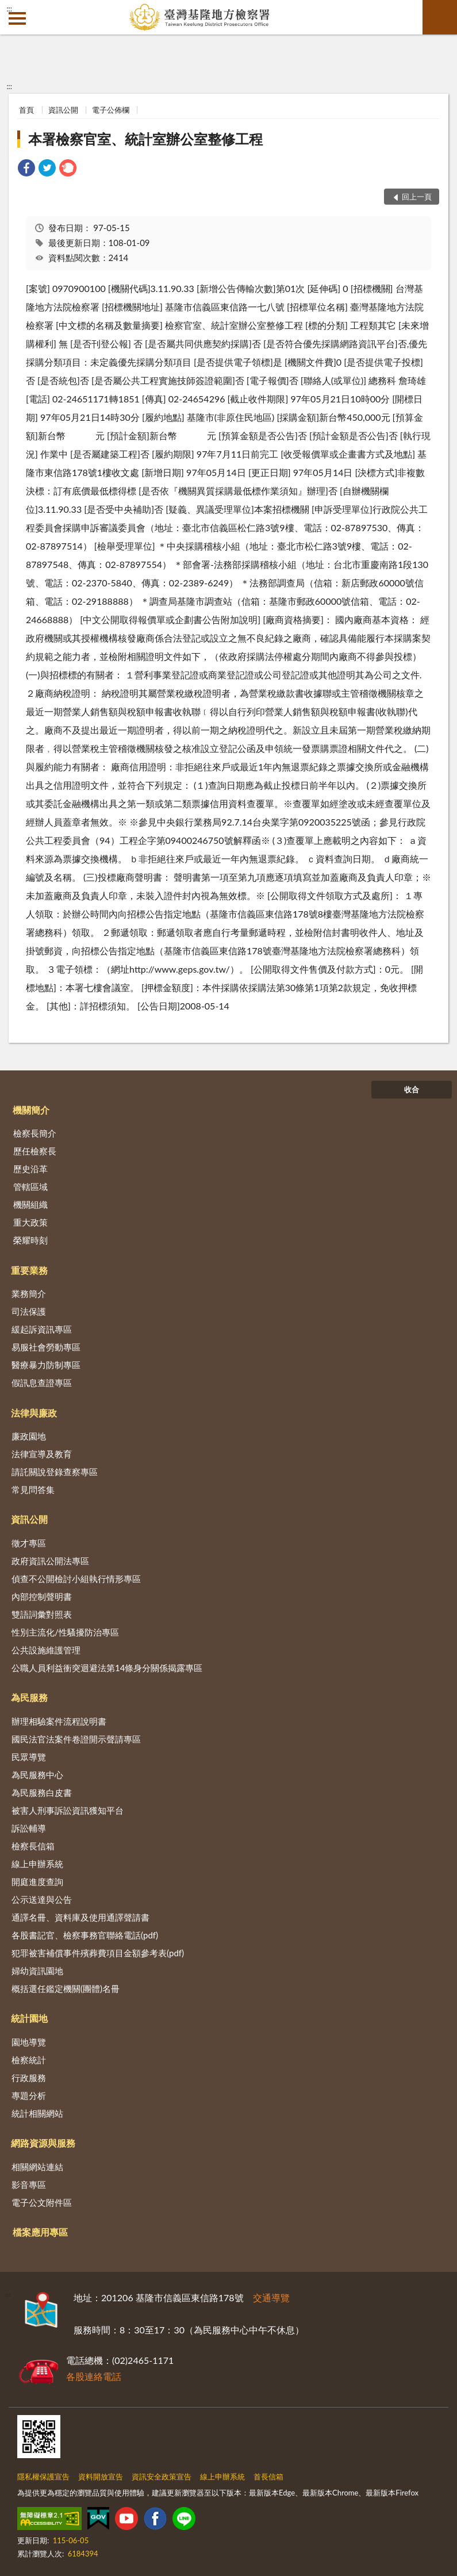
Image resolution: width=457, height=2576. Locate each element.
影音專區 (28, 2184)
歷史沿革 (30, 1169)
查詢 (440, 17)
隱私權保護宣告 (43, 2476)
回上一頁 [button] (417, 196)
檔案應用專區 (40, 2231)
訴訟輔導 (28, 1828)
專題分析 (28, 2095)
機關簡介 (31, 1109)
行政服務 (28, 2077)
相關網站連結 (37, 2167)
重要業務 (29, 1270)
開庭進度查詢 (37, 1881)
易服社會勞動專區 (45, 1347)
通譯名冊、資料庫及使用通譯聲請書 (80, 1917)
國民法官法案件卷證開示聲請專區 (76, 1739)
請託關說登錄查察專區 (54, 1471)
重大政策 (30, 1222)
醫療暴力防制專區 (45, 1365)
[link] (26, 169)
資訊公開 (63, 109)
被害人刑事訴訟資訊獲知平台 (67, 1810)
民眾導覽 (28, 1757)
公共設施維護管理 (45, 1650)
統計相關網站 (37, 2113)
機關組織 (30, 1204)
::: (9, 8)
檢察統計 (28, 2060)
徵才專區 (28, 1543)
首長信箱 (268, 2476)
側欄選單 (17, 18)
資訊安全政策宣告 (161, 2476)
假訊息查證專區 (41, 1382)
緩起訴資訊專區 (41, 1329)
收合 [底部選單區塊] (411, 1089)
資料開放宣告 (100, 2476)
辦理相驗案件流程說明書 (58, 1721)
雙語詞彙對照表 (41, 1614)
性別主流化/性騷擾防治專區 (65, 1632)
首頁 (26, 109)
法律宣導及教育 (41, 1454)
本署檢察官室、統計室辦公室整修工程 (145, 138)
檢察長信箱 (33, 1846)
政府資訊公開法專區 (50, 1561)
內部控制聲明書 (41, 1596)
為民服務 (29, 1697)
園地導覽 (28, 2042)
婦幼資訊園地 (37, 1970)
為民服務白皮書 (41, 1792)
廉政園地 (28, 1436)
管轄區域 (30, 1186)
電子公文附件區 (41, 2202)
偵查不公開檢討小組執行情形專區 (76, 1578)
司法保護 (28, 1311)
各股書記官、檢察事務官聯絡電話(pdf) (84, 1935)
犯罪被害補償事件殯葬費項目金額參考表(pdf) (97, 1953)
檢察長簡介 (34, 1133)
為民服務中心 (37, 1774)
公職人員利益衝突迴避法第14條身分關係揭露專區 (106, 1668)
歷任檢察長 (34, 1151)
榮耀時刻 (30, 1240)
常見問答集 (33, 1489)
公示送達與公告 (41, 1899)
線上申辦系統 (37, 1864)
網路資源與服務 (43, 2142)
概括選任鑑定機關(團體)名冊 (65, 1988)
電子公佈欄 (110, 109)
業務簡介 (28, 1293)
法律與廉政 (34, 1412)
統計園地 (29, 2018)
